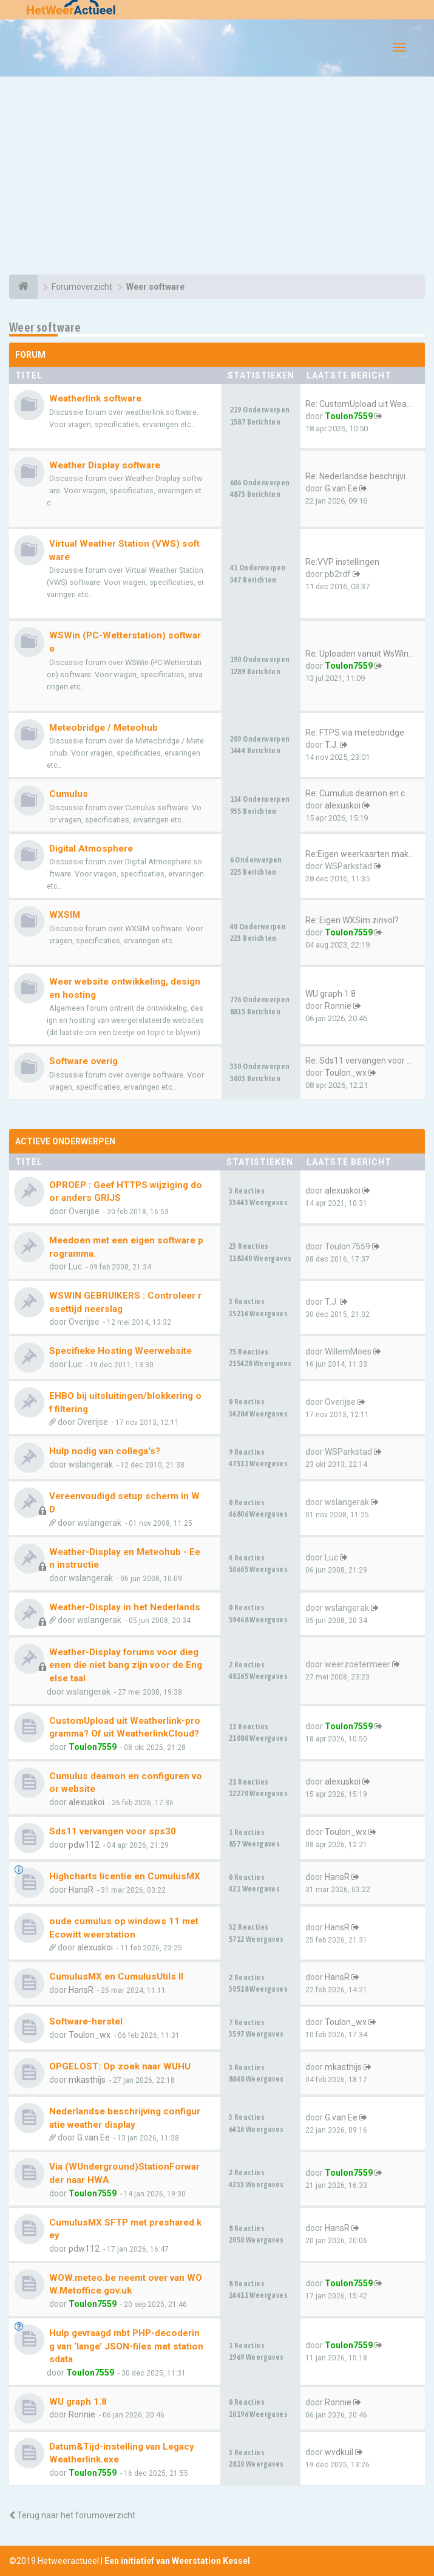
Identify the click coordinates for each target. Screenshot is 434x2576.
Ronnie (338, 1006)
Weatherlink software (95, 398)
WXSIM (64, 914)
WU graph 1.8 (330, 994)
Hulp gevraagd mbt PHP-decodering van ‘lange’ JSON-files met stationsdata (126, 2346)
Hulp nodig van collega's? (104, 1451)
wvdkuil (339, 2452)
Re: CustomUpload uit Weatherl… (367, 404)
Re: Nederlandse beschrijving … (363, 476)
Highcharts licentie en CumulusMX (124, 1876)
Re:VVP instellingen (342, 562)
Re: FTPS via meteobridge (354, 732)
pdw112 (84, 1845)
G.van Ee (341, 488)
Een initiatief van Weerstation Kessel (177, 2561)
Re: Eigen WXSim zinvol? (352, 920)
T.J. (331, 745)
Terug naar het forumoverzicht (72, 2515)
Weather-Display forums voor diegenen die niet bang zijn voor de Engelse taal (125, 1665)
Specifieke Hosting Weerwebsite (120, 1350)
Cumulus (68, 793)
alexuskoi (343, 805)
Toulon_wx (346, 1073)
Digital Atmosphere (91, 848)
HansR (81, 1889)
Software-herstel (86, 2021)
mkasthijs (87, 2080)
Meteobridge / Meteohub (103, 727)
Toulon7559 (349, 416)
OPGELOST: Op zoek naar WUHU (120, 2066)
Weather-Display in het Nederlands (124, 1607)
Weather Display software (104, 465)
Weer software (45, 327)
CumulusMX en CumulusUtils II (116, 1976)
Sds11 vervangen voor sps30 (112, 1831)
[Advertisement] (217, 177)
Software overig (83, 1061)
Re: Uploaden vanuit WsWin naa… (367, 653)
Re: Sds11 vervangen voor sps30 (367, 1060)
